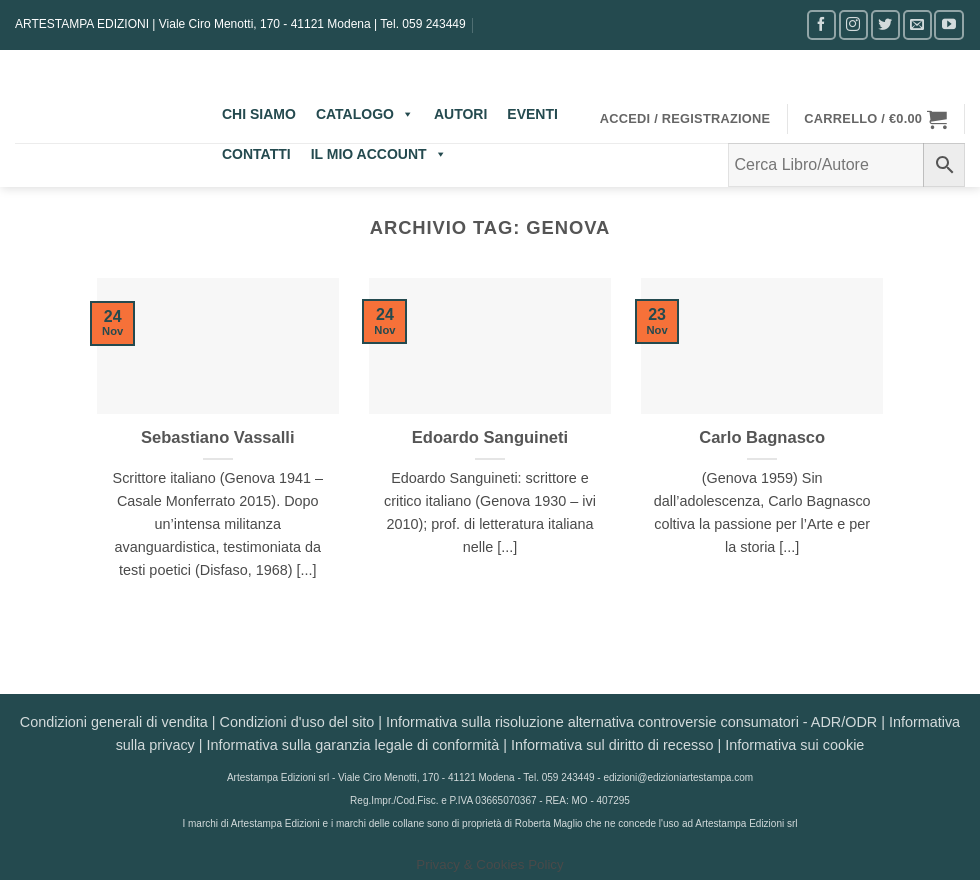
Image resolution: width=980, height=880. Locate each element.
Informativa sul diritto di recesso (612, 745)
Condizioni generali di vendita (114, 722)
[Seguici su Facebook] (821, 24)
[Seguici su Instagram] (853, 24)
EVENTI (532, 114)
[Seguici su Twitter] (885, 24)
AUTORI (460, 114)
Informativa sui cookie (794, 745)
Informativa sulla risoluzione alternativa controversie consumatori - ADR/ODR (631, 722)
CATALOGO (365, 114)
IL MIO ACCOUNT (379, 154)
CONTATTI (256, 154)
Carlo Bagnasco (762, 437)
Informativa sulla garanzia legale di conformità (353, 745)
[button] (685, 119)
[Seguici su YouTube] (948, 24)
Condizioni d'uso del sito (297, 722)
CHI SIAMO (259, 114)
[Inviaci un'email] (917, 24)
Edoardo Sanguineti (490, 437)
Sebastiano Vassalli (218, 437)
